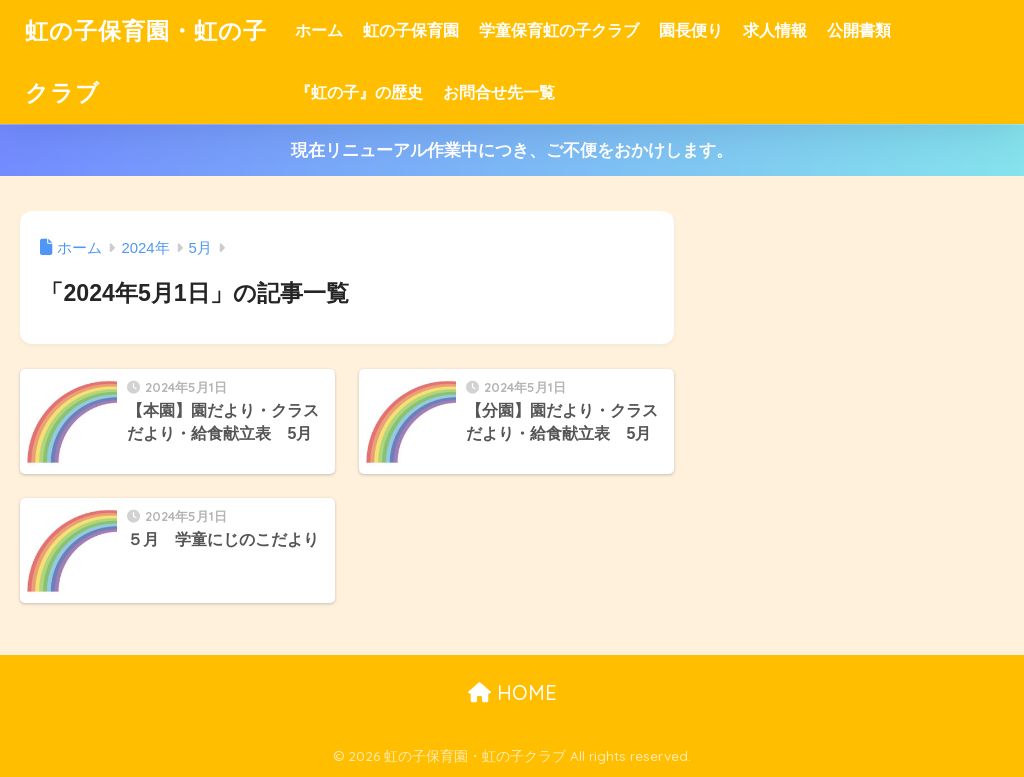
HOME (512, 692)
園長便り (691, 30)
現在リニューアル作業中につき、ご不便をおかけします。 (512, 150)
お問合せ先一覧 (499, 92)
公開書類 (859, 30)
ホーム (319, 30)
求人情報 (775, 30)
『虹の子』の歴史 (359, 92)
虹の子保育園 (411, 30)
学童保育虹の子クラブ (559, 30)
